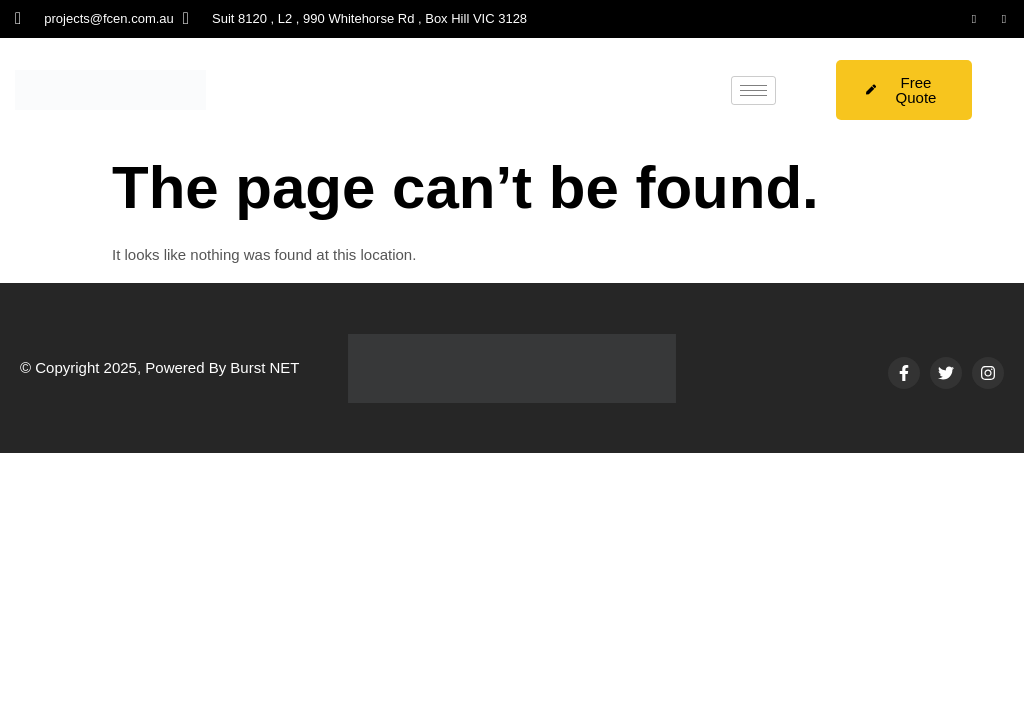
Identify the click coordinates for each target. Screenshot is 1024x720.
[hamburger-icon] (753, 90)
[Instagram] (1004, 19)
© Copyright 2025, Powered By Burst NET (160, 367)
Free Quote (901, 90)
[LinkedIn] (974, 19)
